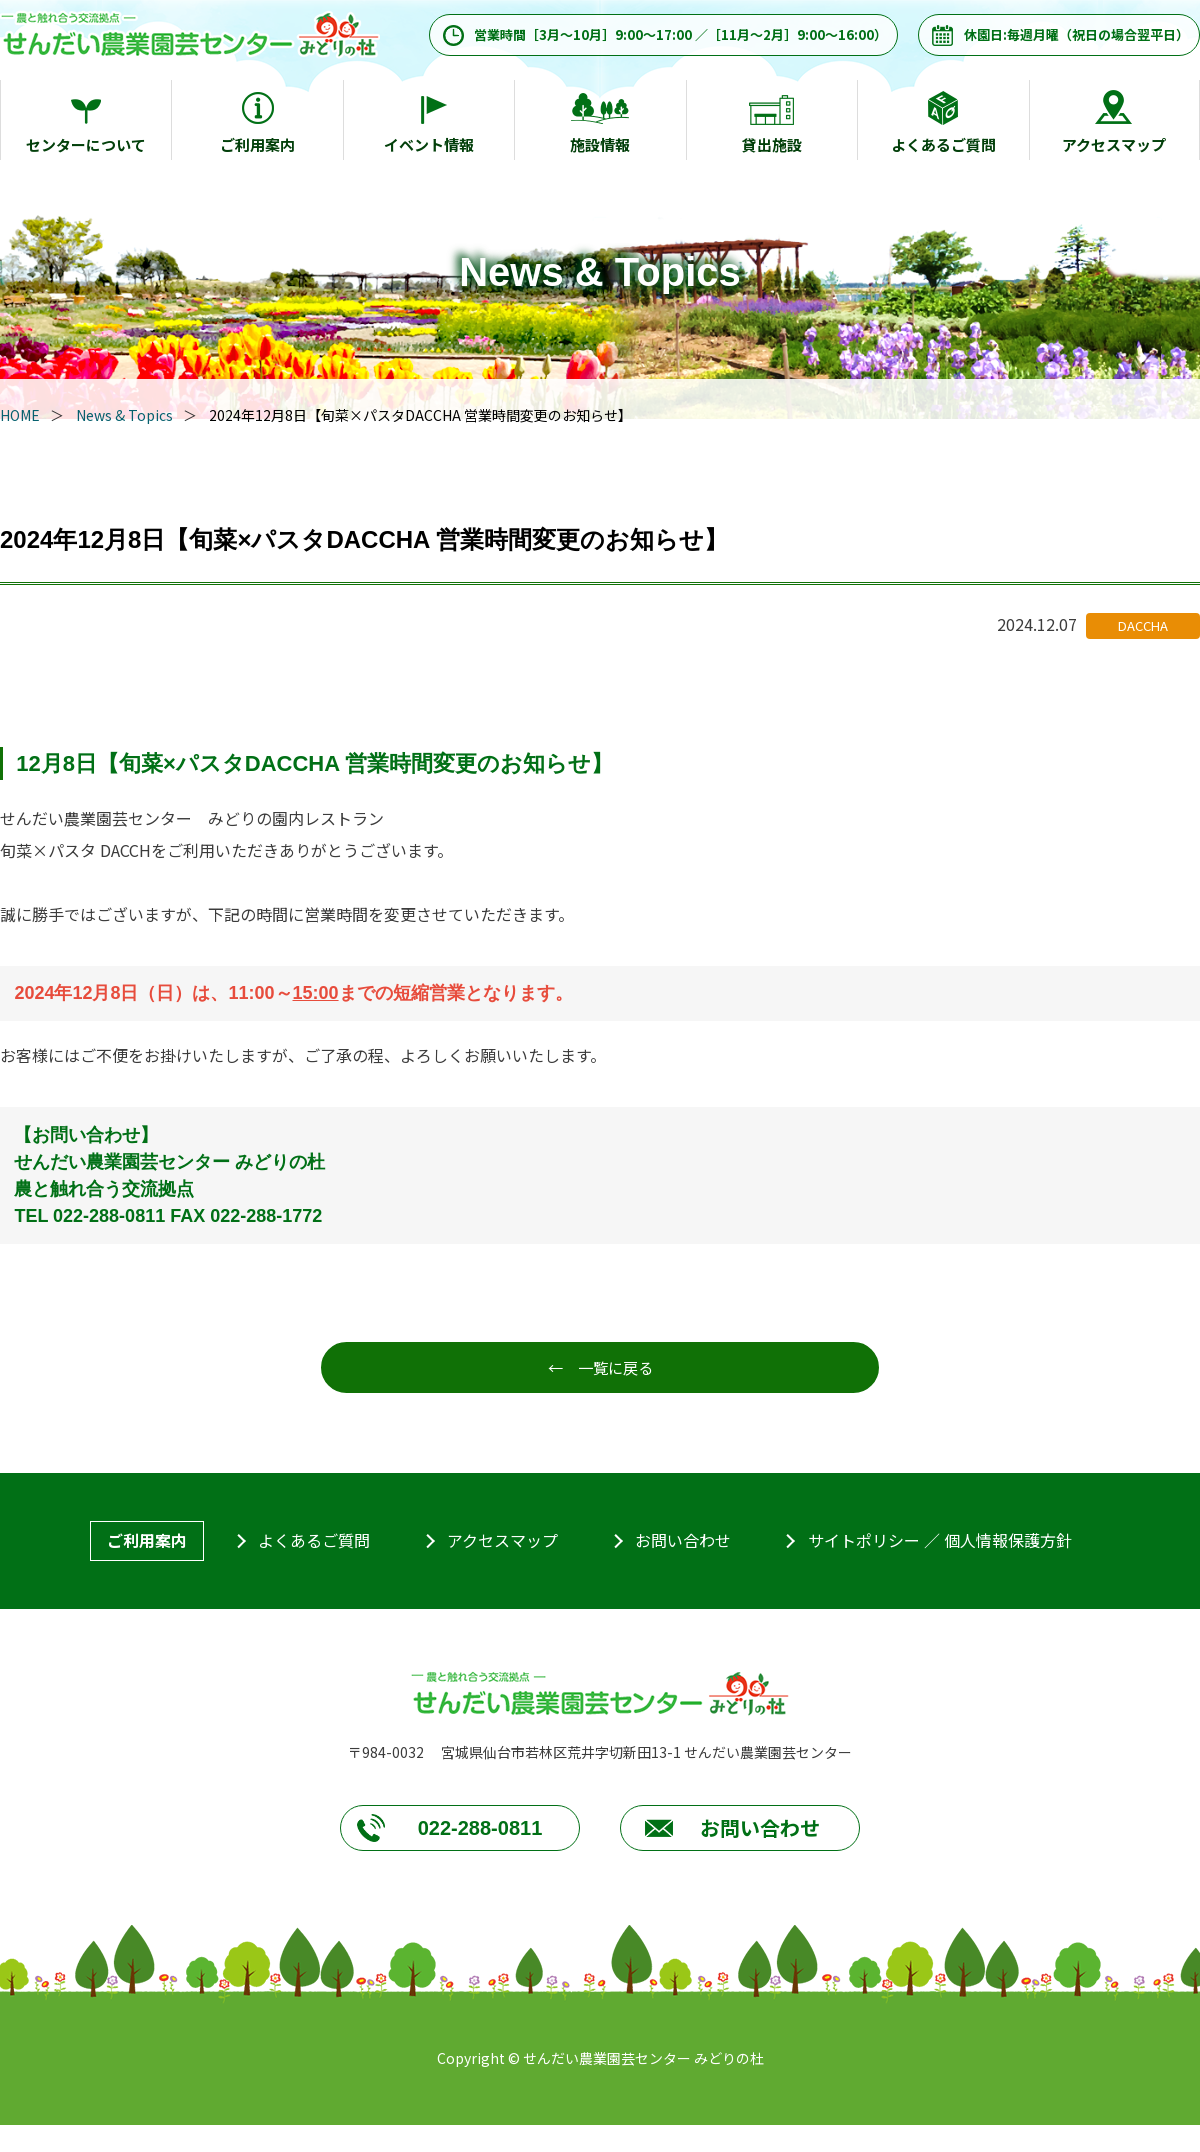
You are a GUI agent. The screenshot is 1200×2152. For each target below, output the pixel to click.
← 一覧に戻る (600, 1368)
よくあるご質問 (943, 144)
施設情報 (600, 144)
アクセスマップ (1114, 144)
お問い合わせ (683, 1542)
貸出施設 (772, 144)
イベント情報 (429, 144)
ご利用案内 (257, 144)
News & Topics (124, 415)
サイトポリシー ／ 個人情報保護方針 (940, 1542)
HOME (20, 415)
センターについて (86, 144)
